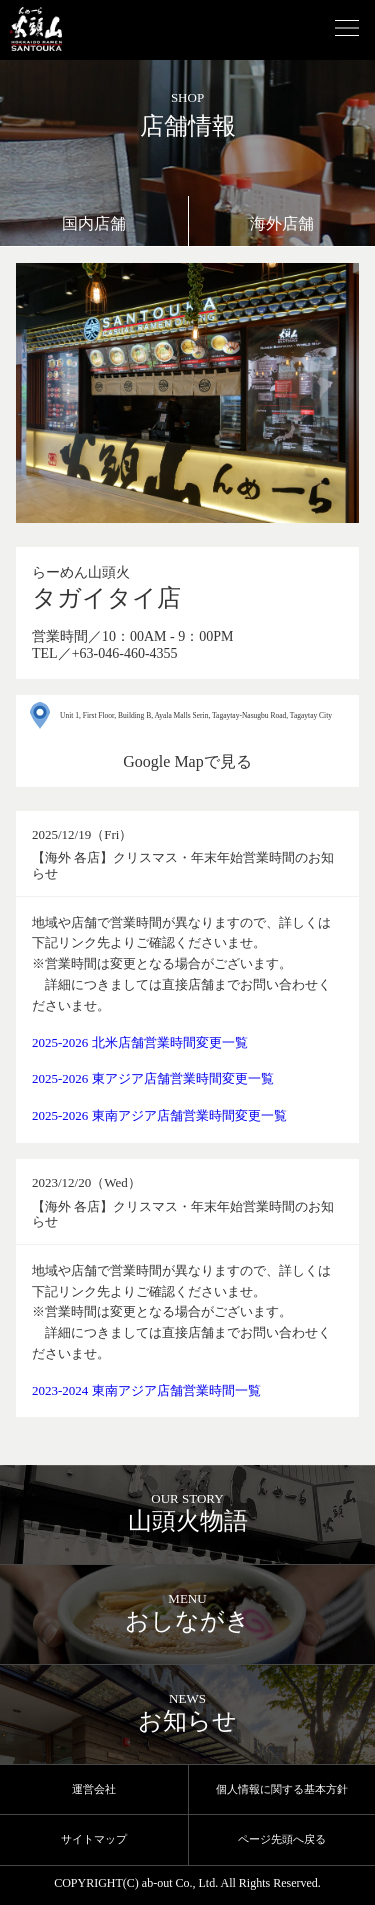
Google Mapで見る (187, 761)
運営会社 (94, 1789)
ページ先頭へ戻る (282, 1839)
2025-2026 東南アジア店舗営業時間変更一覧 (159, 1115)
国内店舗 (94, 223)
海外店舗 (282, 223)
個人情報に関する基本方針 (282, 1789)
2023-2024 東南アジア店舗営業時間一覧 (146, 1390)
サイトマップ (94, 1839)
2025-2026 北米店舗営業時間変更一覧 (140, 1042)
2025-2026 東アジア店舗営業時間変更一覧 (153, 1078)
